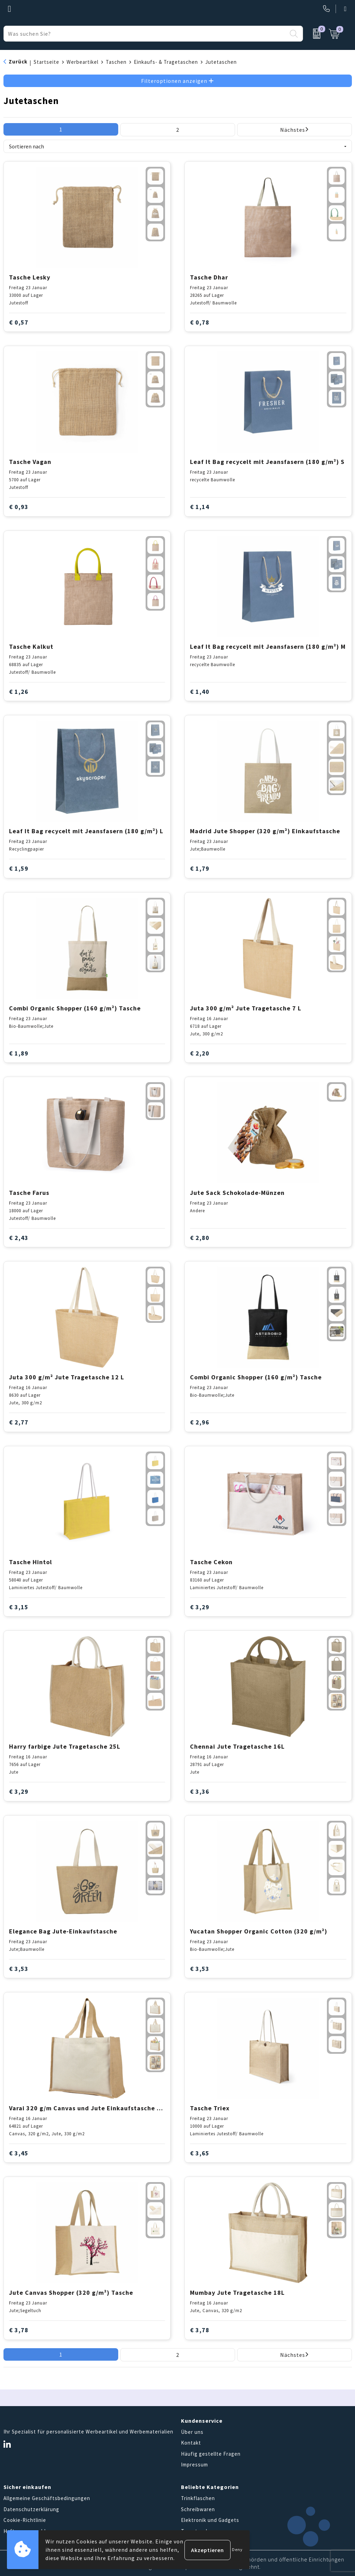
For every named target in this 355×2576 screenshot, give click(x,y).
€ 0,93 (18, 507)
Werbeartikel (82, 62)
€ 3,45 (18, 2153)
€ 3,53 (18, 1969)
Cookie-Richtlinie (24, 2520)
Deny (237, 2549)
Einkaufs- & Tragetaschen (166, 62)
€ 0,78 (199, 322)
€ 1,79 (199, 868)
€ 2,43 (18, 1238)
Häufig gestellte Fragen (211, 2453)
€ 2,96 (199, 1422)
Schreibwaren (198, 2509)
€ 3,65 (199, 2153)
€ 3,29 (199, 1607)
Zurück (18, 61)
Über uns (192, 2432)
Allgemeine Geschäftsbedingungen (46, 2498)
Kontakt (191, 2442)
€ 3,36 (199, 1791)
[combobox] (145, 33)
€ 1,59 (18, 868)
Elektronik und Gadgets (210, 2520)
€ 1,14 (199, 507)
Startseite (46, 62)
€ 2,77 (18, 1422)
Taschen (116, 62)
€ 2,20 (199, 1053)
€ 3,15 (18, 1607)
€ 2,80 (199, 1238)
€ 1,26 (18, 692)
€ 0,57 (18, 322)
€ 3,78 (18, 2330)
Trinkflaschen (198, 2498)
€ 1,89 (18, 1053)
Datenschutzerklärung (31, 2509)
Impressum (194, 2464)
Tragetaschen (198, 2531)
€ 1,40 (199, 692)
